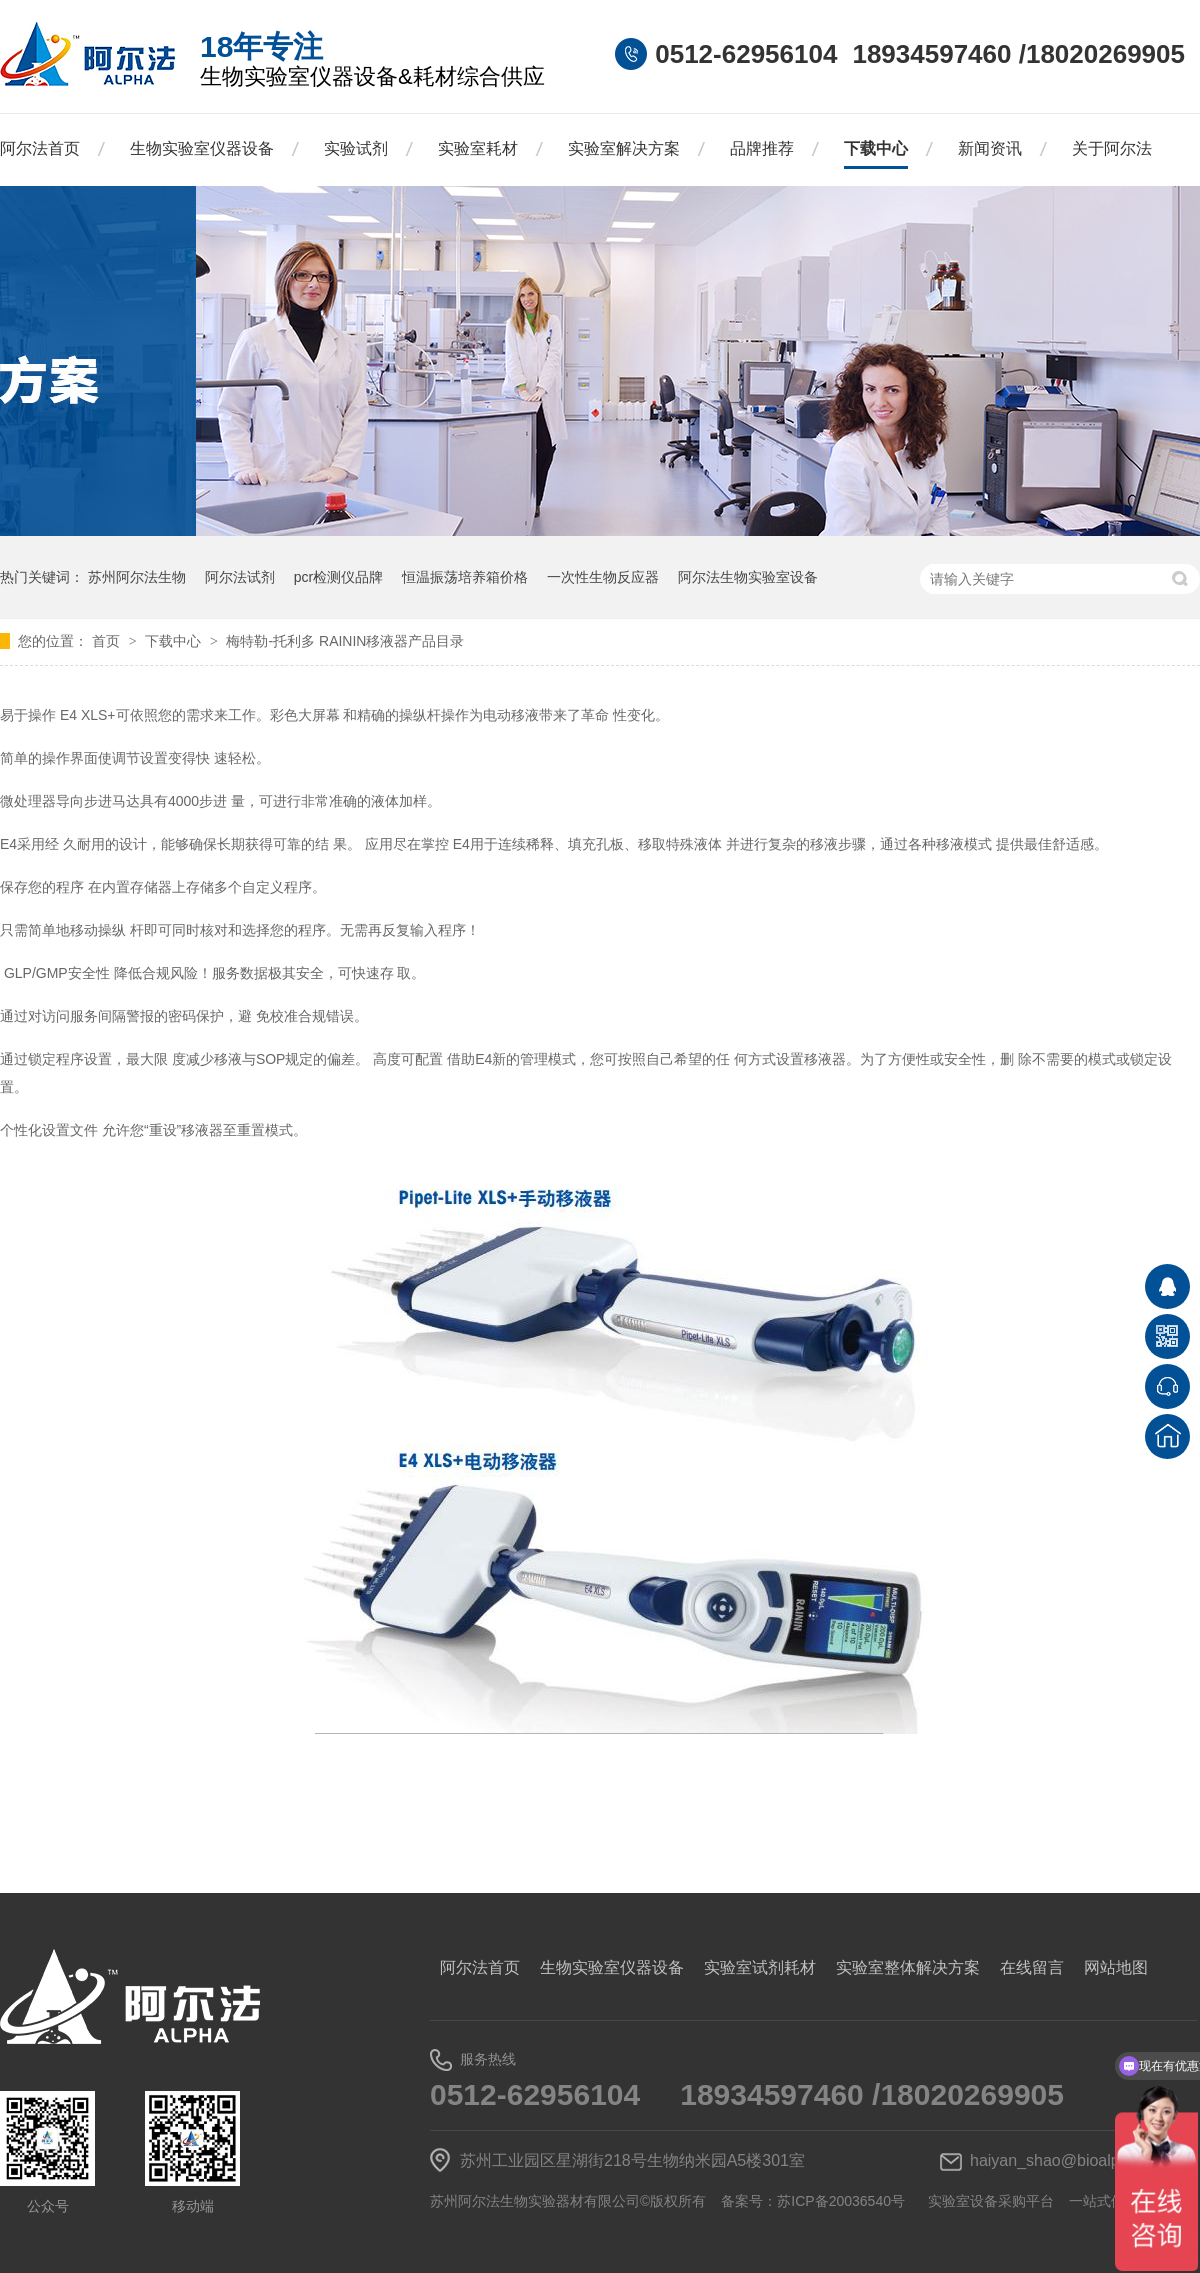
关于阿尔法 (1112, 148)
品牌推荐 (762, 148)
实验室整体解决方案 (908, 1967)
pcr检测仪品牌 (338, 577)
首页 (108, 641)
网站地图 (1116, 1967)
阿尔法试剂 (240, 577)
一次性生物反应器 (603, 577)
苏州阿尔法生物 (137, 577)
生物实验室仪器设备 (202, 148)
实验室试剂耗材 (760, 1967)
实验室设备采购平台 (991, 2201)
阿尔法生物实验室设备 (748, 577)
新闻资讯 (990, 148)
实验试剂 (356, 148)
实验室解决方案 (624, 148)
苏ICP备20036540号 (841, 2201)
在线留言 (1032, 1967)
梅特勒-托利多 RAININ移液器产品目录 (345, 641)
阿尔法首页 (40, 148)
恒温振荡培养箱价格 (465, 577)
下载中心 (876, 148)
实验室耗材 (478, 148)
